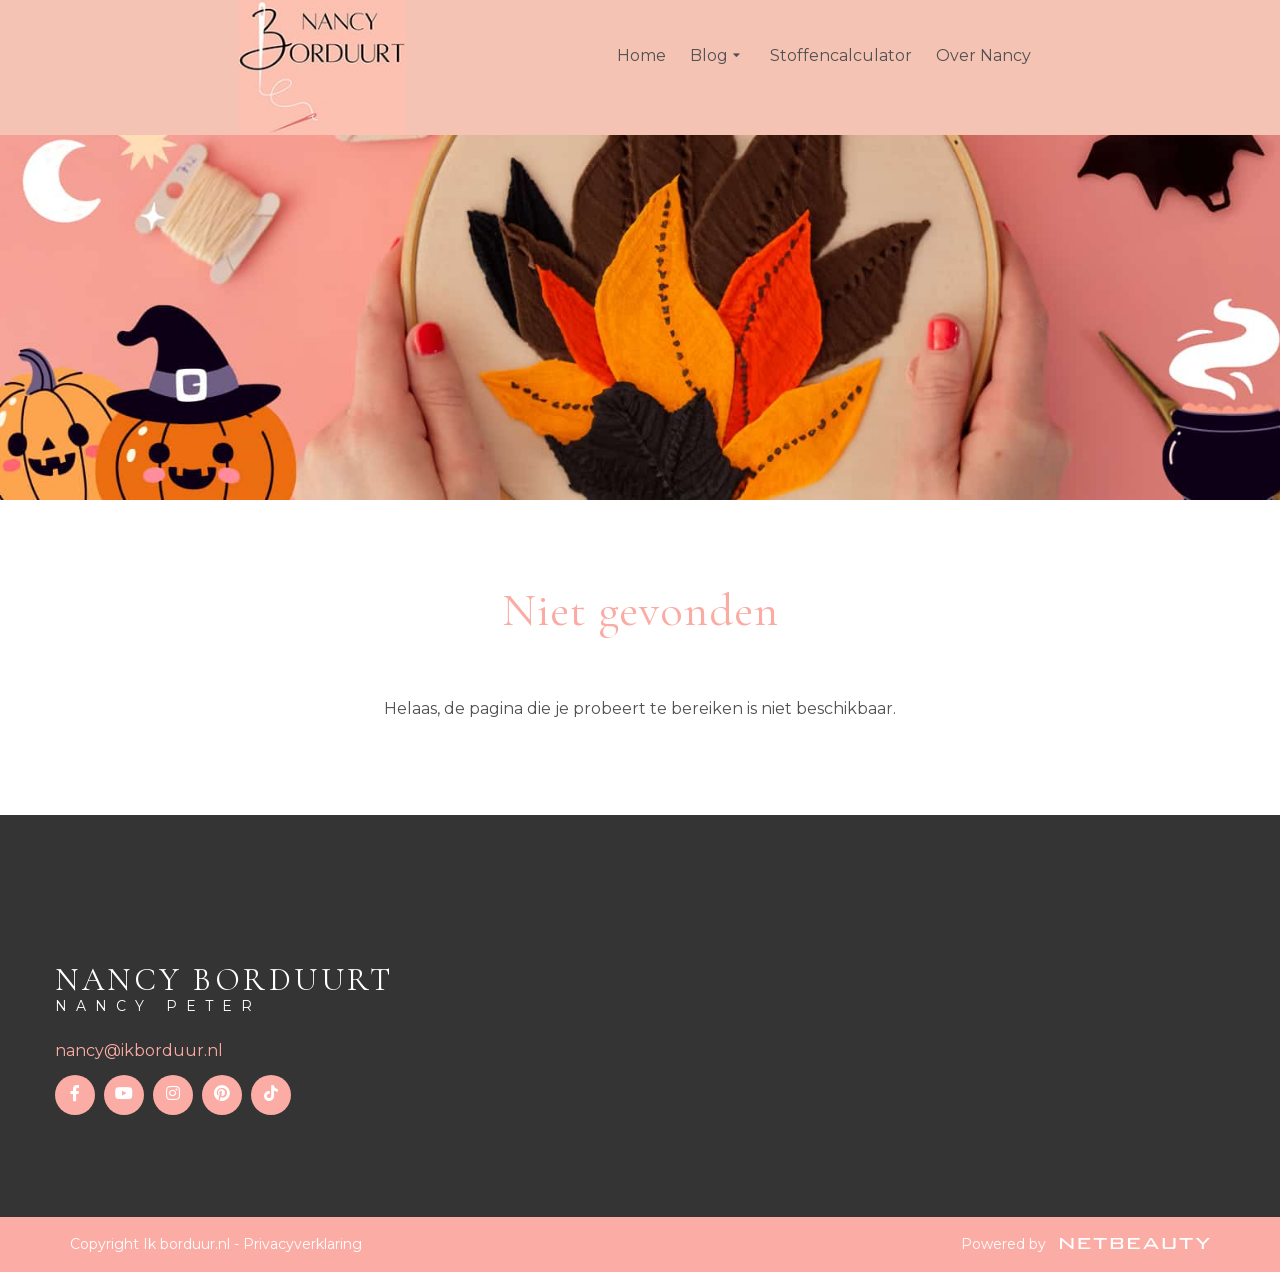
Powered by (1085, 1244)
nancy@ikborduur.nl (139, 1050)
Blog (718, 56)
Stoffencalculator (841, 55)
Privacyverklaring (302, 1244)
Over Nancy (983, 55)
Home (641, 55)
